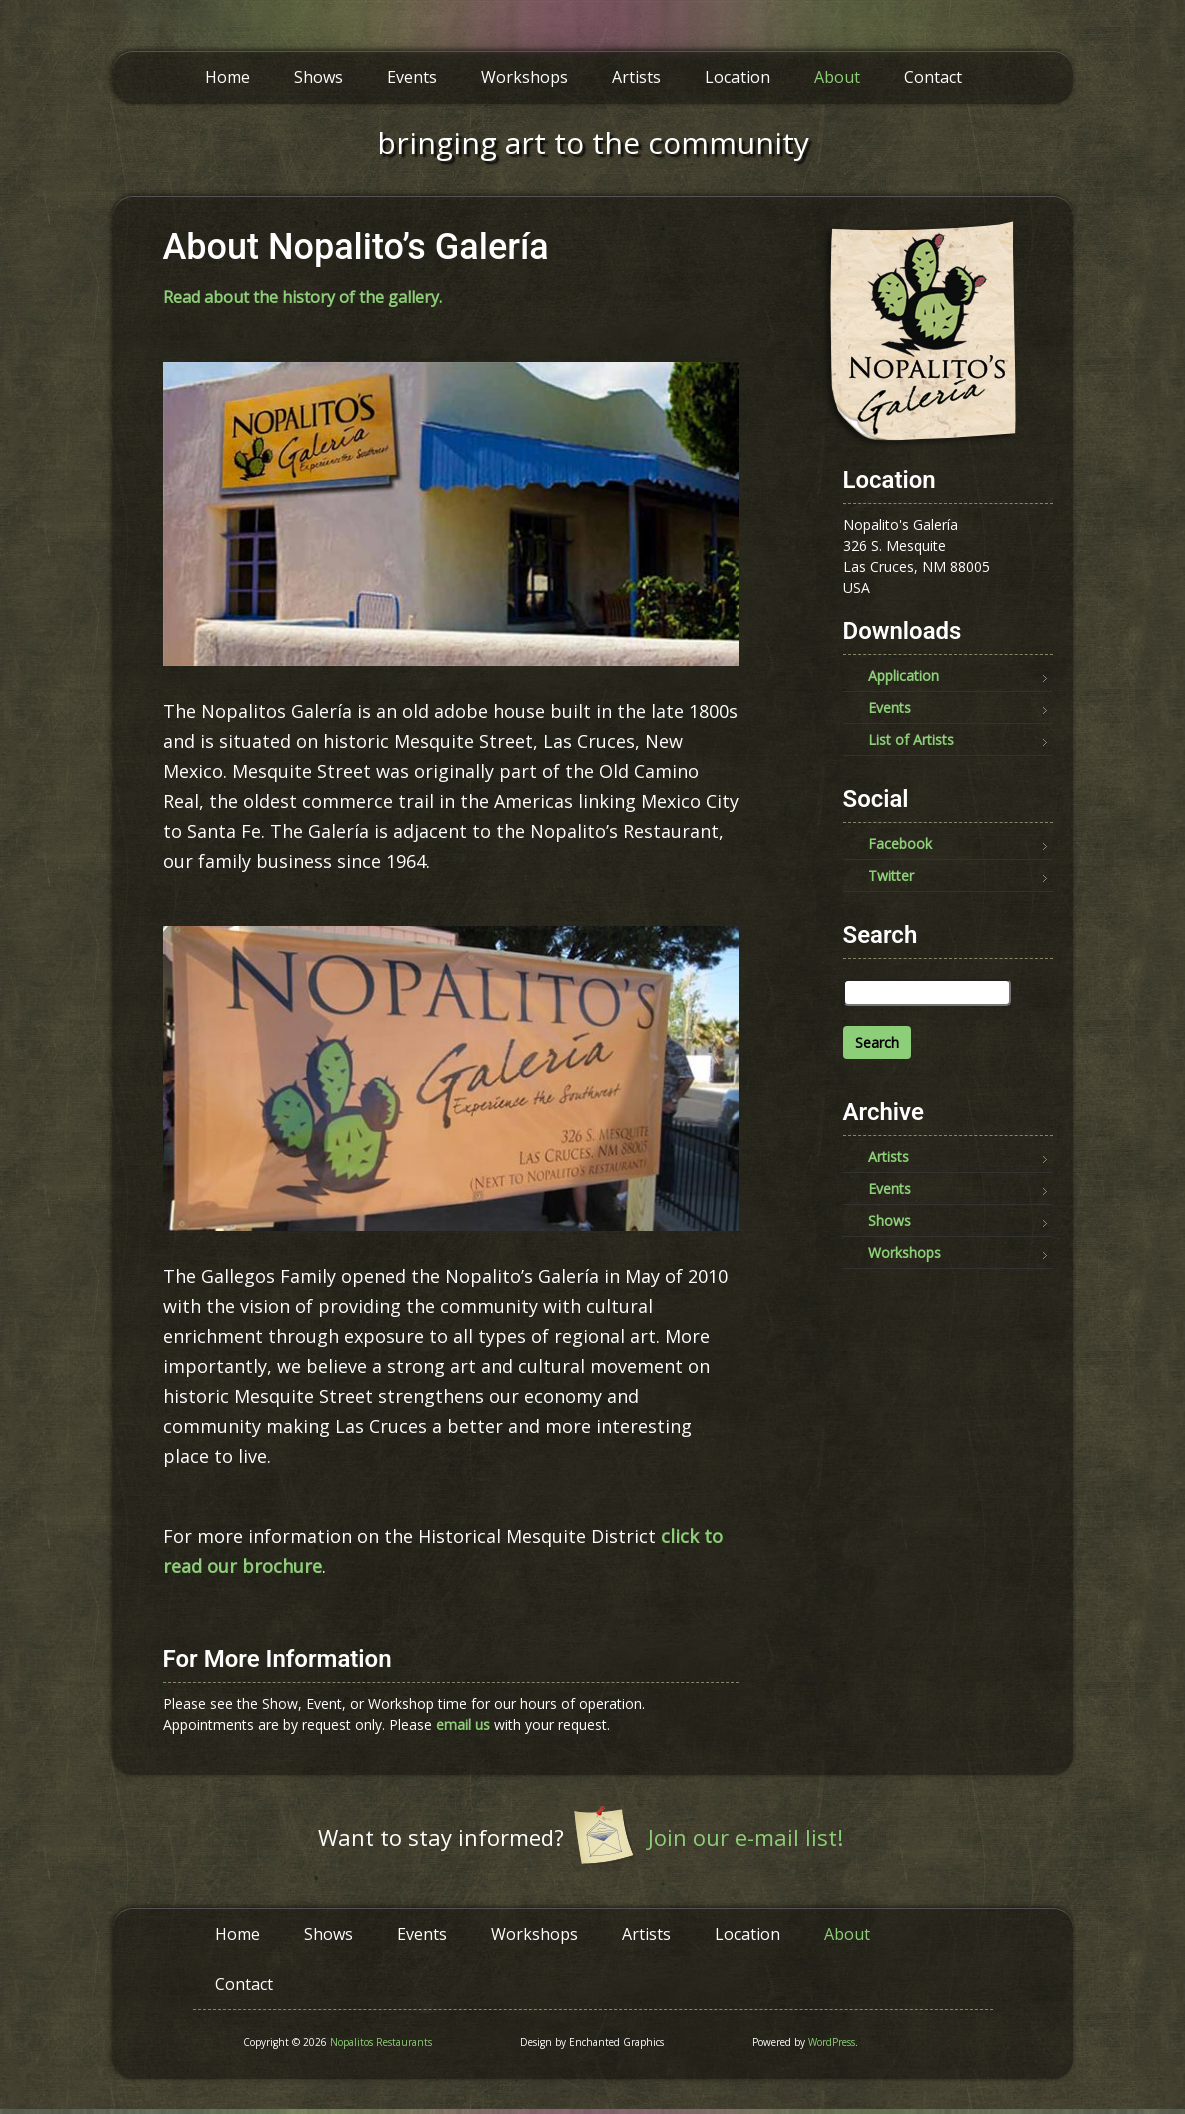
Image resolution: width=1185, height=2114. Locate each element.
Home (227, 77)
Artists (636, 77)
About (837, 77)
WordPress (831, 2042)
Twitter (891, 875)
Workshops (524, 77)
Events (412, 77)
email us (463, 1724)
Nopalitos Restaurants (381, 2042)
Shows (318, 77)
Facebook (900, 843)
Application (903, 675)
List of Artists (911, 739)
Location (737, 77)
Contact (933, 77)
